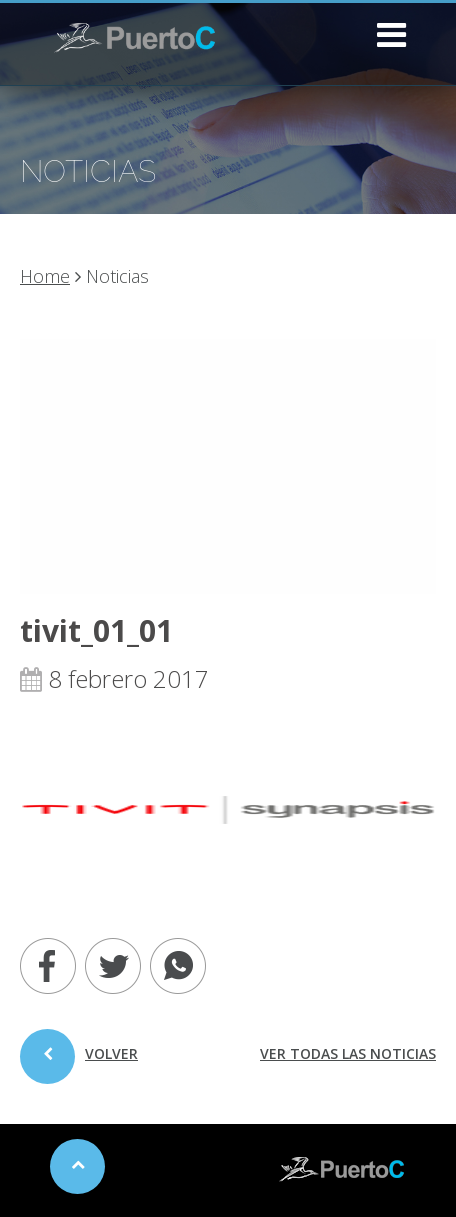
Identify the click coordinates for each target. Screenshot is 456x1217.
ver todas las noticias (348, 1053)
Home (45, 276)
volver (79, 1064)
